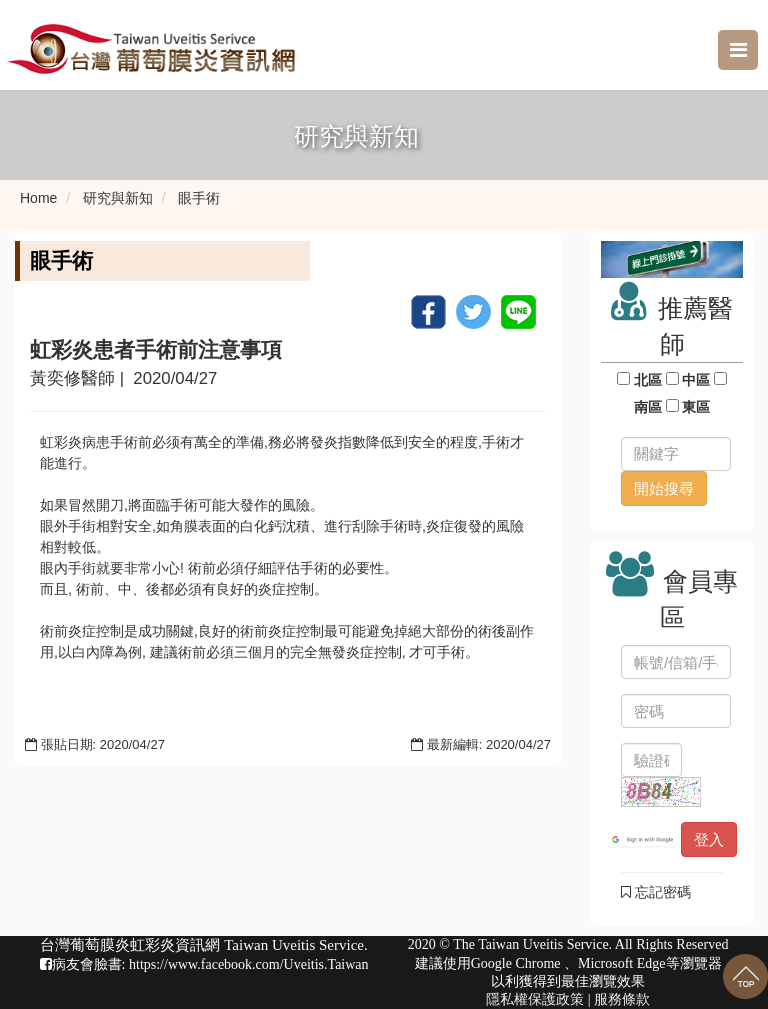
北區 (648, 380)
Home (38, 198)
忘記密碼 (656, 892)
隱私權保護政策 (535, 999)
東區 (697, 407)
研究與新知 (118, 198)
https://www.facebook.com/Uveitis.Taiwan (249, 964)
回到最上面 (745, 976)
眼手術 (199, 198)
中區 (697, 380)
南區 (648, 407)
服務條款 (622, 999)
